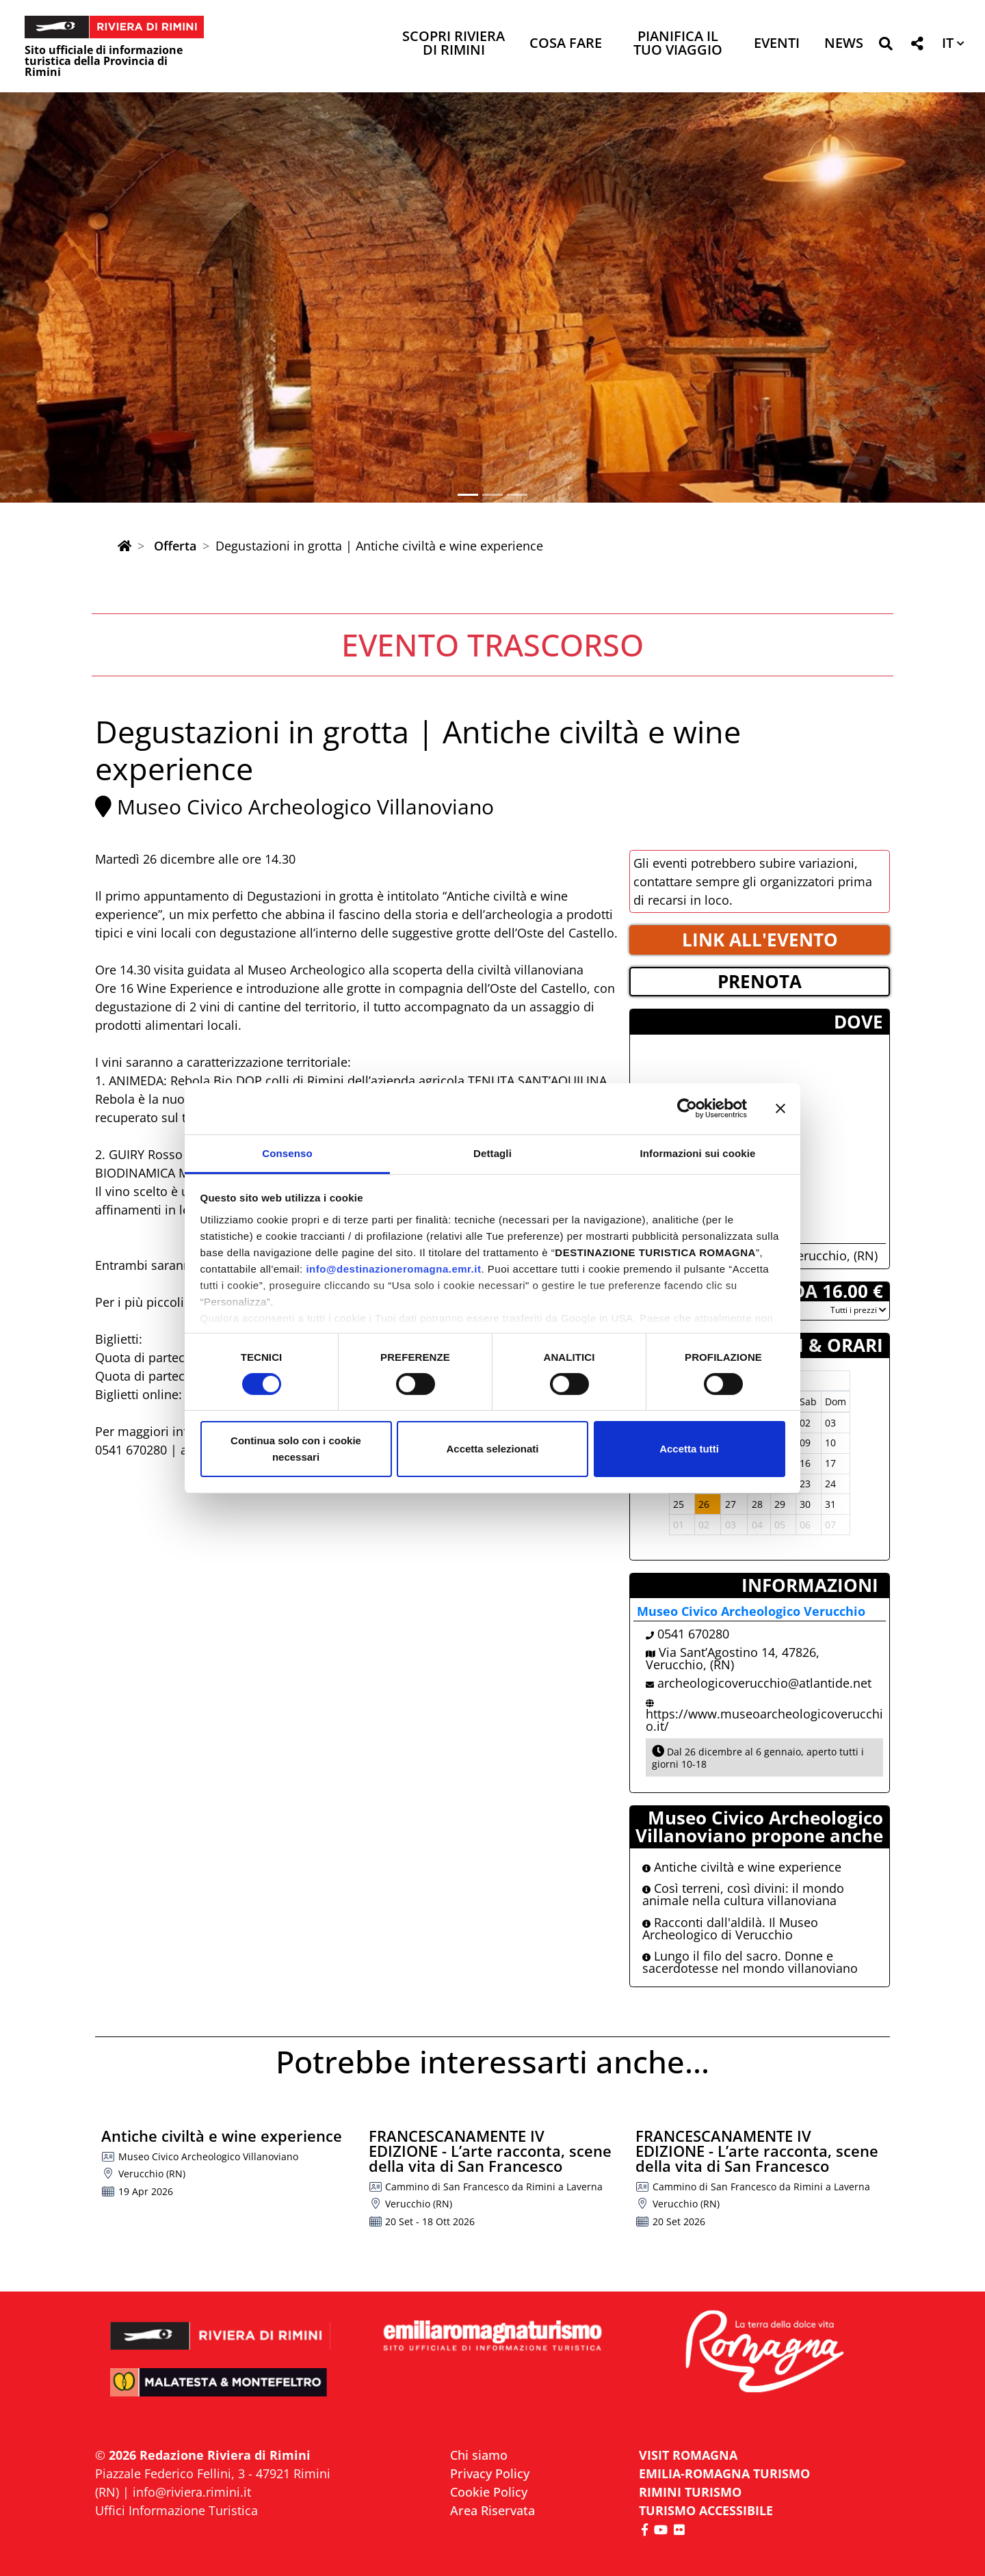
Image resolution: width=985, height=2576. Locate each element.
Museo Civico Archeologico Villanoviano (305, 807)
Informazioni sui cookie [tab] (698, 1152)
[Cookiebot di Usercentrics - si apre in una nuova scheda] (687, 1108)
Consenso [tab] (287, 1152)
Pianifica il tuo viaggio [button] (677, 44)
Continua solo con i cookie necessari (296, 1449)
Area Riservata (492, 2510)
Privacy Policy (489, 2473)
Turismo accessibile (706, 2510)
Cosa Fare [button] (565, 44)
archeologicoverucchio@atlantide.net (764, 1683)
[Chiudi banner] (780, 1108)
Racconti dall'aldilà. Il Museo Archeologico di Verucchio (730, 1928)
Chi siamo (479, 2455)
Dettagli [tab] (492, 1152)
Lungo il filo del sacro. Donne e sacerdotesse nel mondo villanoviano (750, 1962)
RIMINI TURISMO (690, 2492)
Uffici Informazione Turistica (176, 2510)
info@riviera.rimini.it (192, 2492)
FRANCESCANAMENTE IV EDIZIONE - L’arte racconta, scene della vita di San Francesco (490, 2150)
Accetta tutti (689, 1449)
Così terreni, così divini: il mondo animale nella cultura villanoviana (743, 1894)
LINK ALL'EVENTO (760, 939)
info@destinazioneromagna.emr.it (393, 1268)
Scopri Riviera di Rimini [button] (453, 44)
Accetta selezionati (492, 1449)
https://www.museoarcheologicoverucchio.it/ (764, 1719)
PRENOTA (760, 981)
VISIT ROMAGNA (688, 2455)
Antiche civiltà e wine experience (741, 1867)
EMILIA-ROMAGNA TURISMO (724, 2473)
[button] (885, 46)
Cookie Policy (488, 2492)
